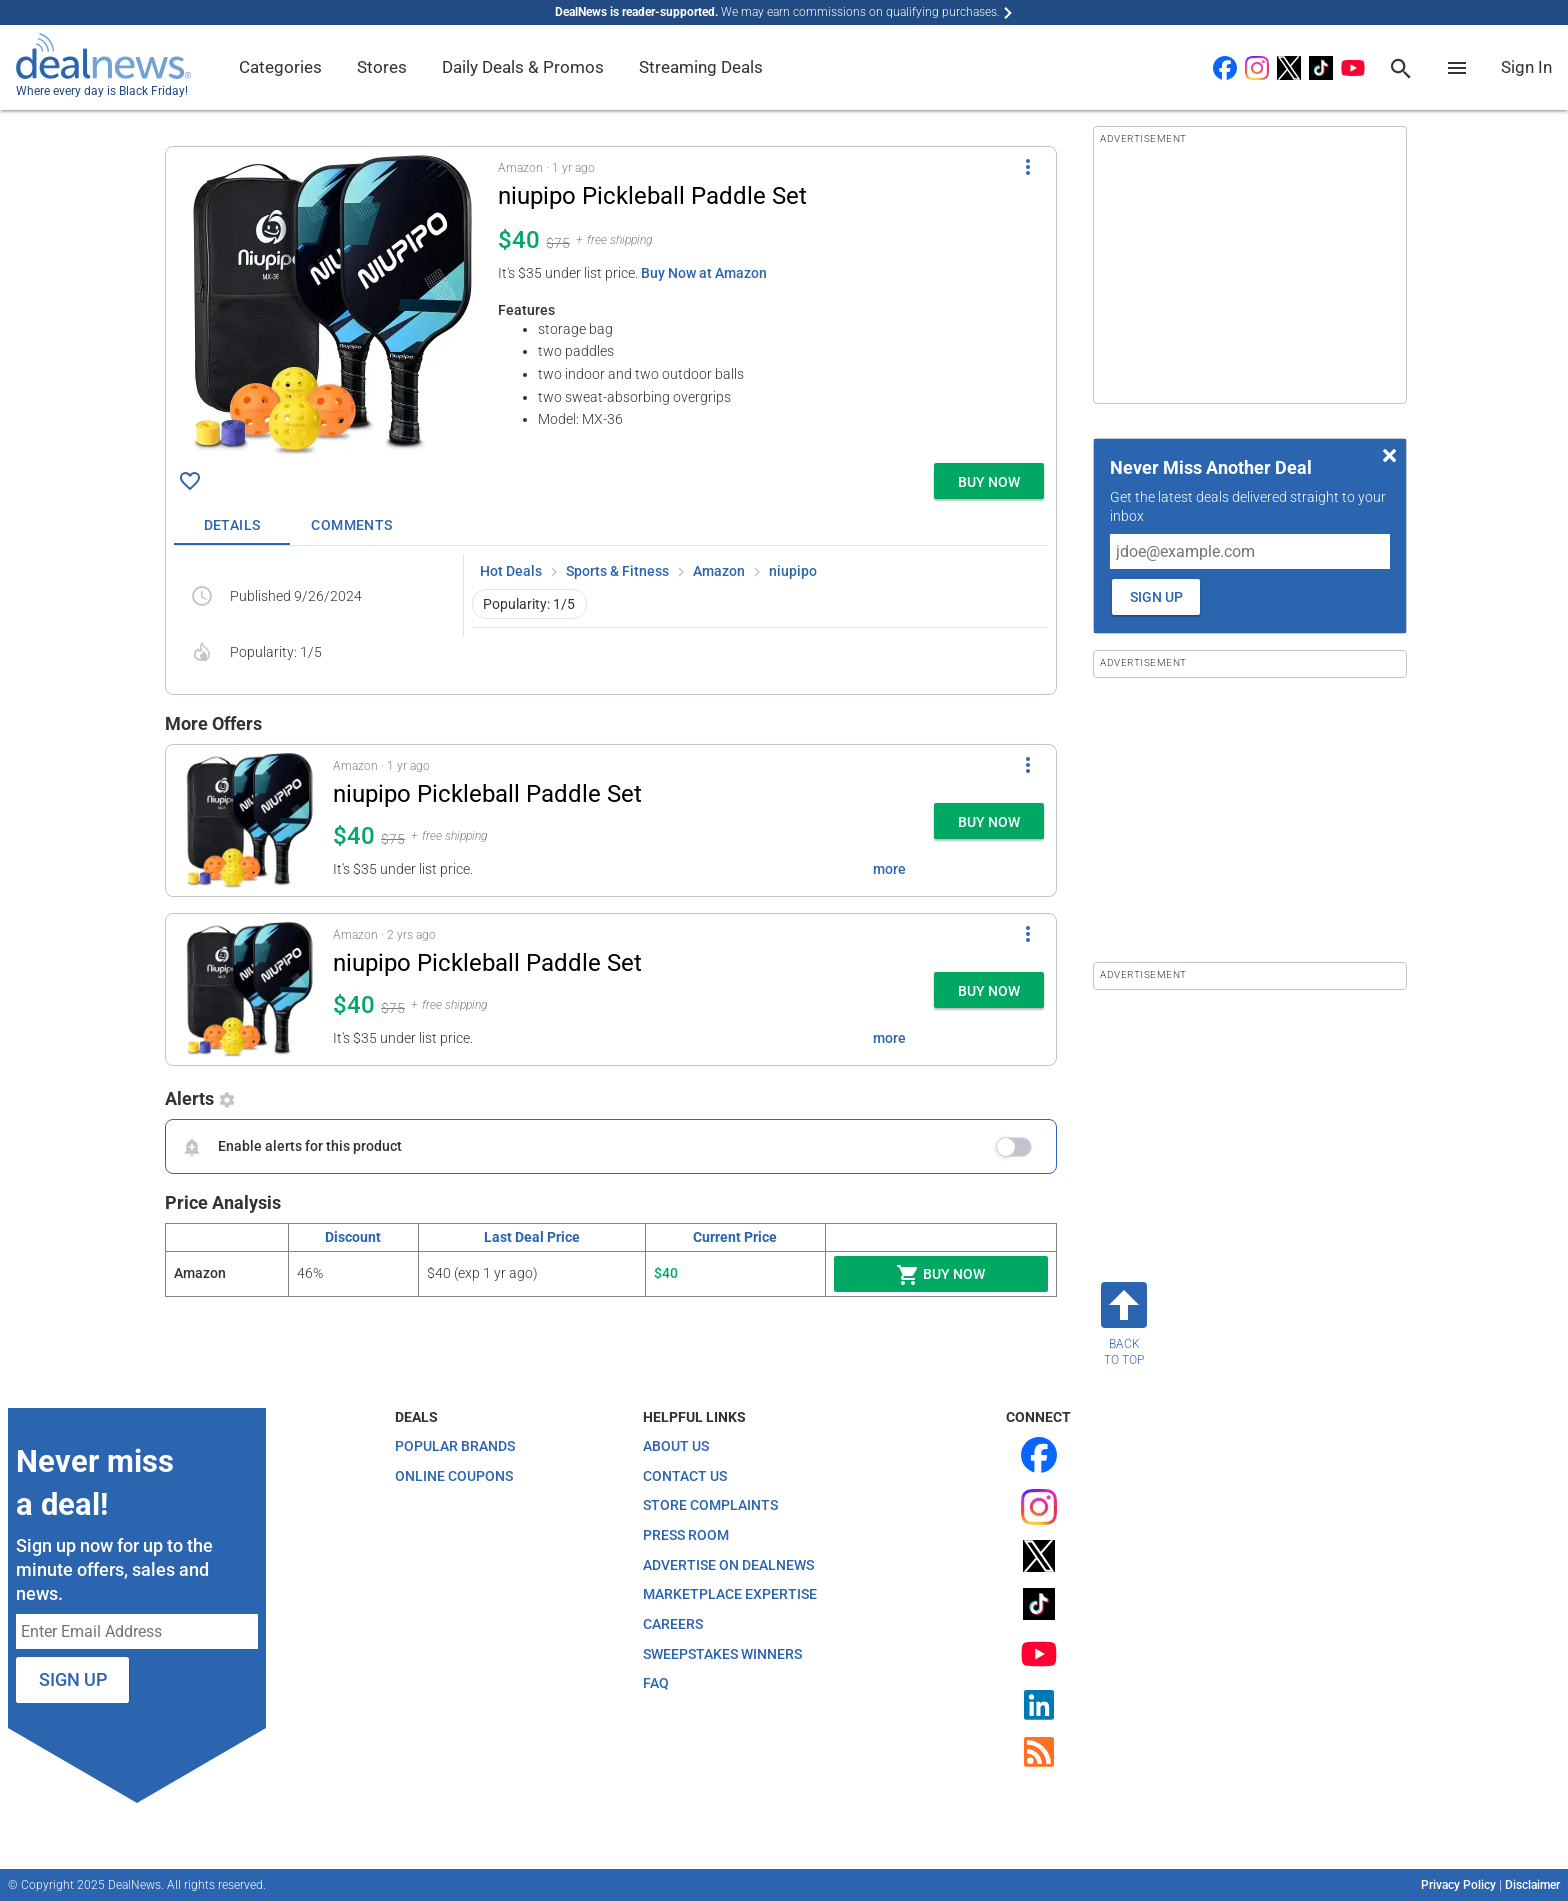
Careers (673, 1624)
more (889, 869)
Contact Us (685, 1476)
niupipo (793, 571)
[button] (611, 301)
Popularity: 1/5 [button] (529, 604)
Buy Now (940, 1275)
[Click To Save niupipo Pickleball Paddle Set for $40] (190, 481)
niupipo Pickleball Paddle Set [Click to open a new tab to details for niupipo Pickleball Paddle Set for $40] (487, 794)
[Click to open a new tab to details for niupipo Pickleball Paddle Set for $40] (332, 305)
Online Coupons (454, 1476)
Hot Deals (511, 571)
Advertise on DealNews (728, 1565)
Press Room (686, 1535)
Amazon (719, 571)
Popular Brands (455, 1446)
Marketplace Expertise (730, 1594)
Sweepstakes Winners (722, 1654)
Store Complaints (710, 1505)
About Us (676, 1446)
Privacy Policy (1458, 1885)
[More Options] (1028, 167)
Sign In (1526, 67)
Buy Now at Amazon (704, 273)
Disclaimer (1532, 1885)
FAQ (656, 1683)
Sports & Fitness (617, 571)
